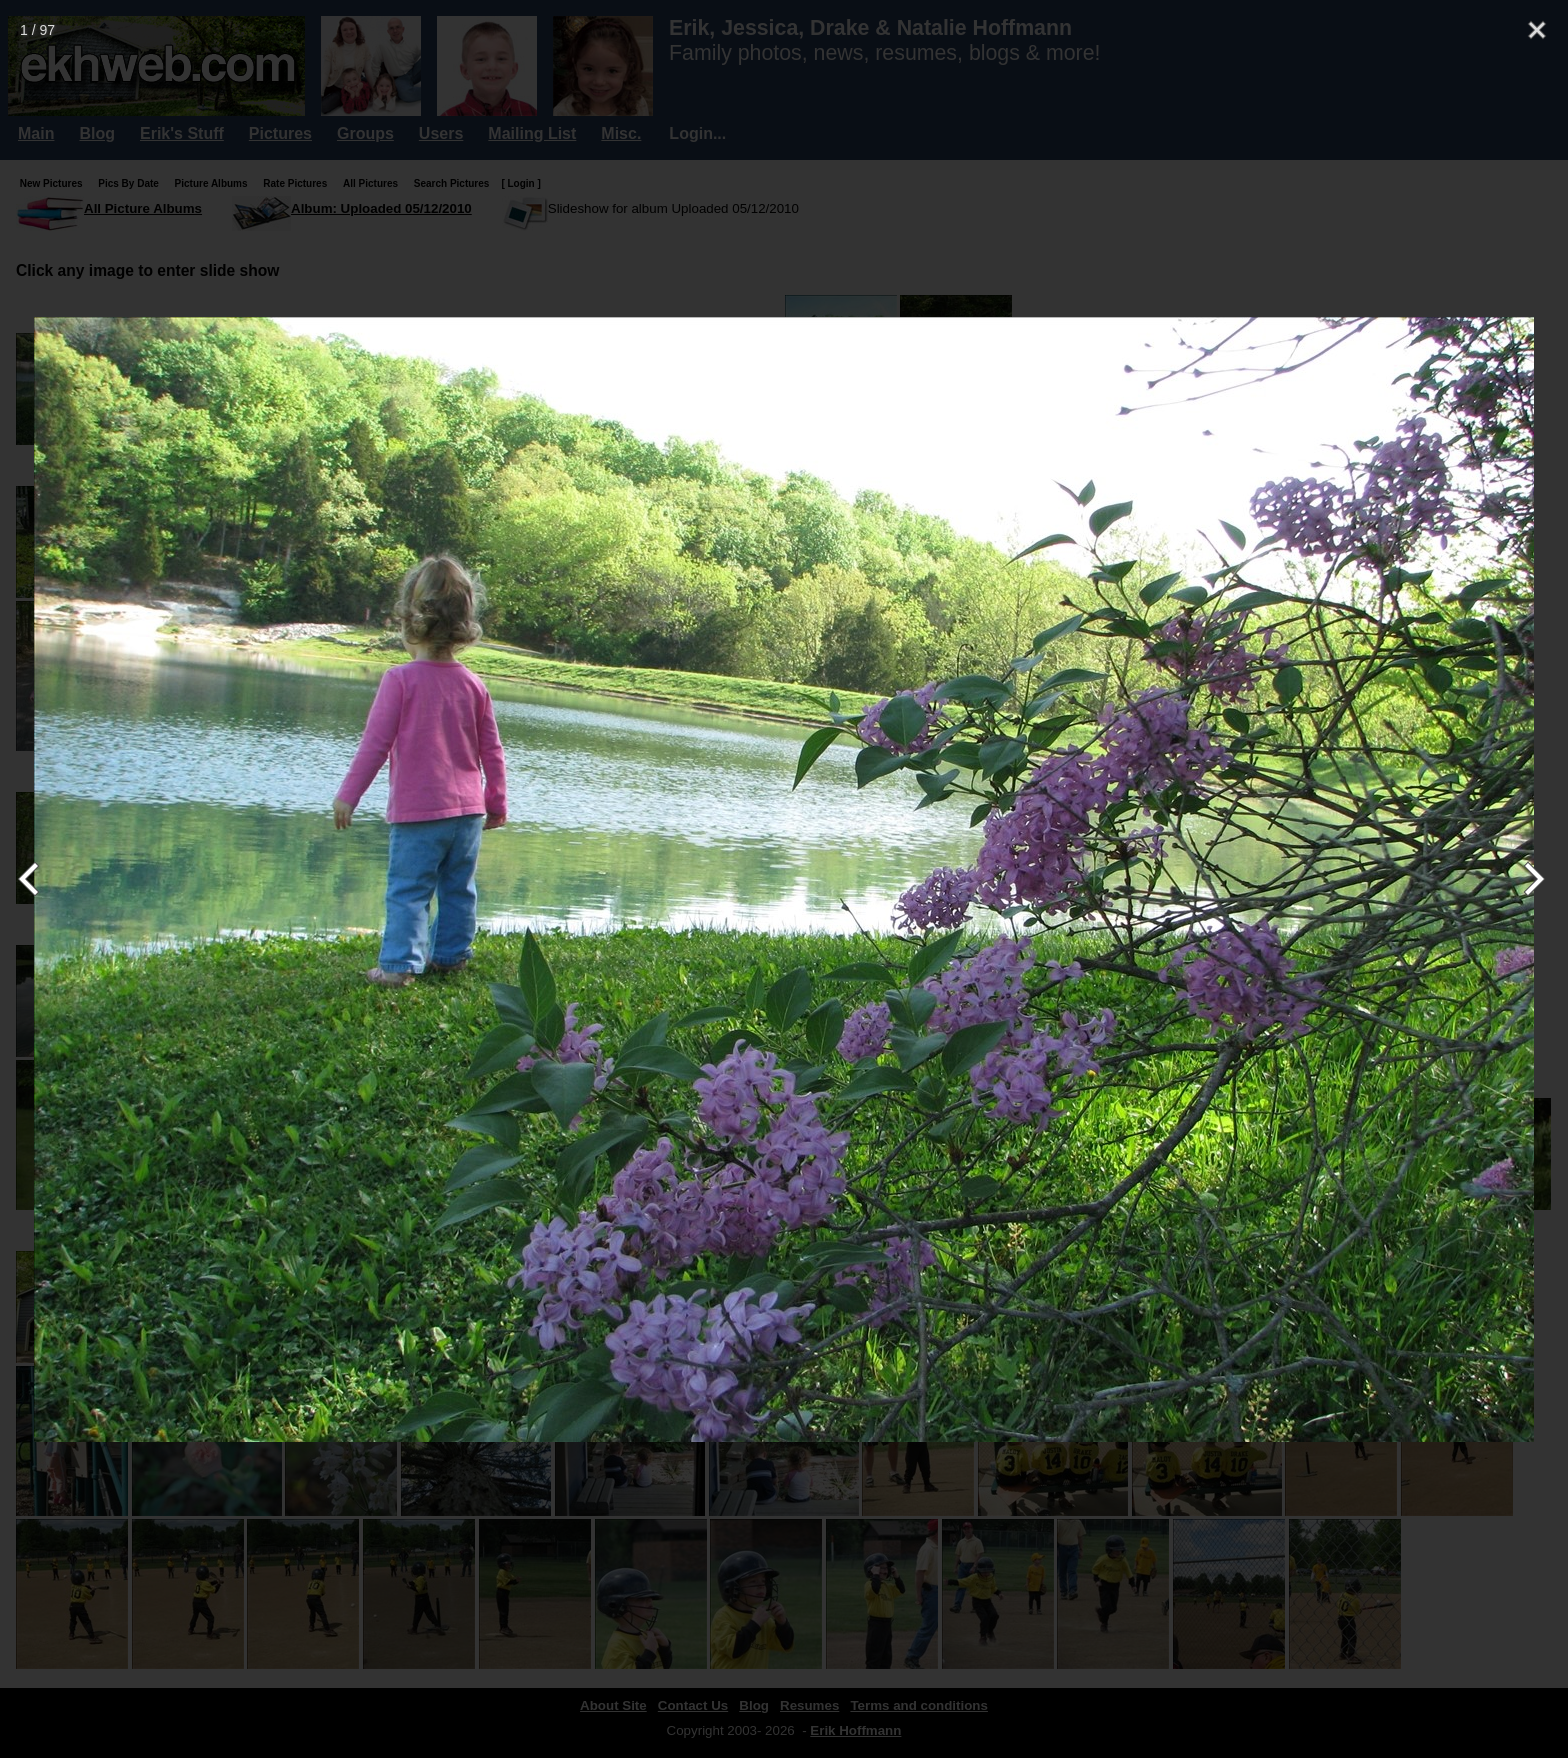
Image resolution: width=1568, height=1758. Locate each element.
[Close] (1537, 30)
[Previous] (37, 879)
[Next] (1530, 879)
